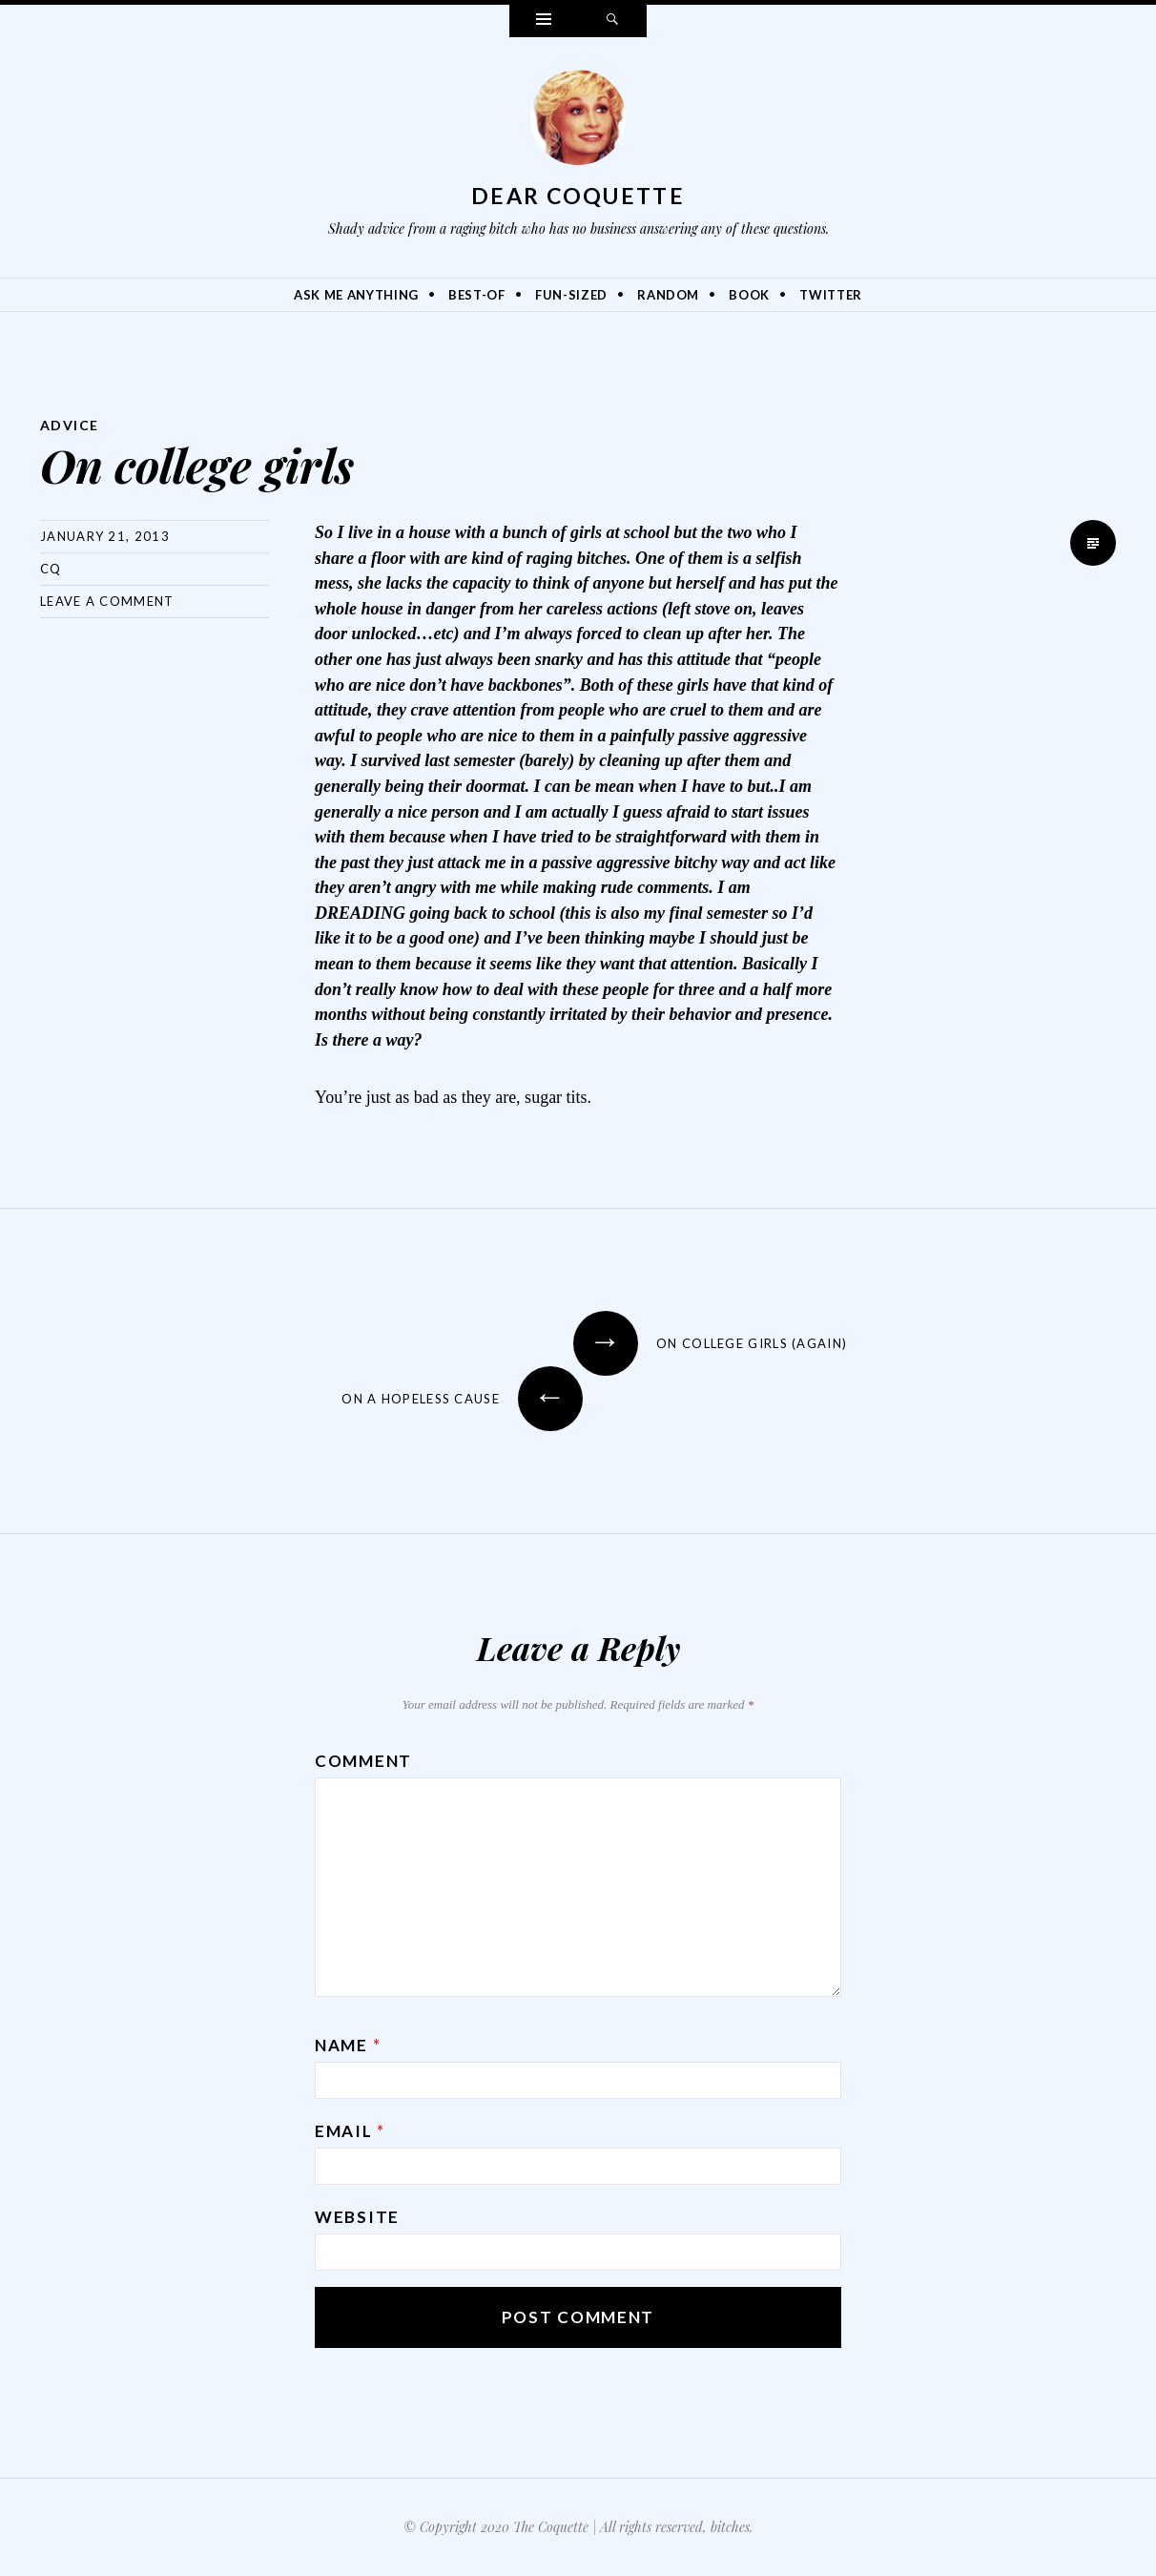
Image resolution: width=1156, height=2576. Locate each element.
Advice (69, 425)
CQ (51, 568)
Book (749, 294)
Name (348, 2045)
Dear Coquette (578, 195)
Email (350, 2131)
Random (668, 294)
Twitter (830, 294)
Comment (363, 1761)
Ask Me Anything (356, 294)
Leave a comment (107, 601)
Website (357, 2217)
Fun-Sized (571, 294)
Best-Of (477, 294)
